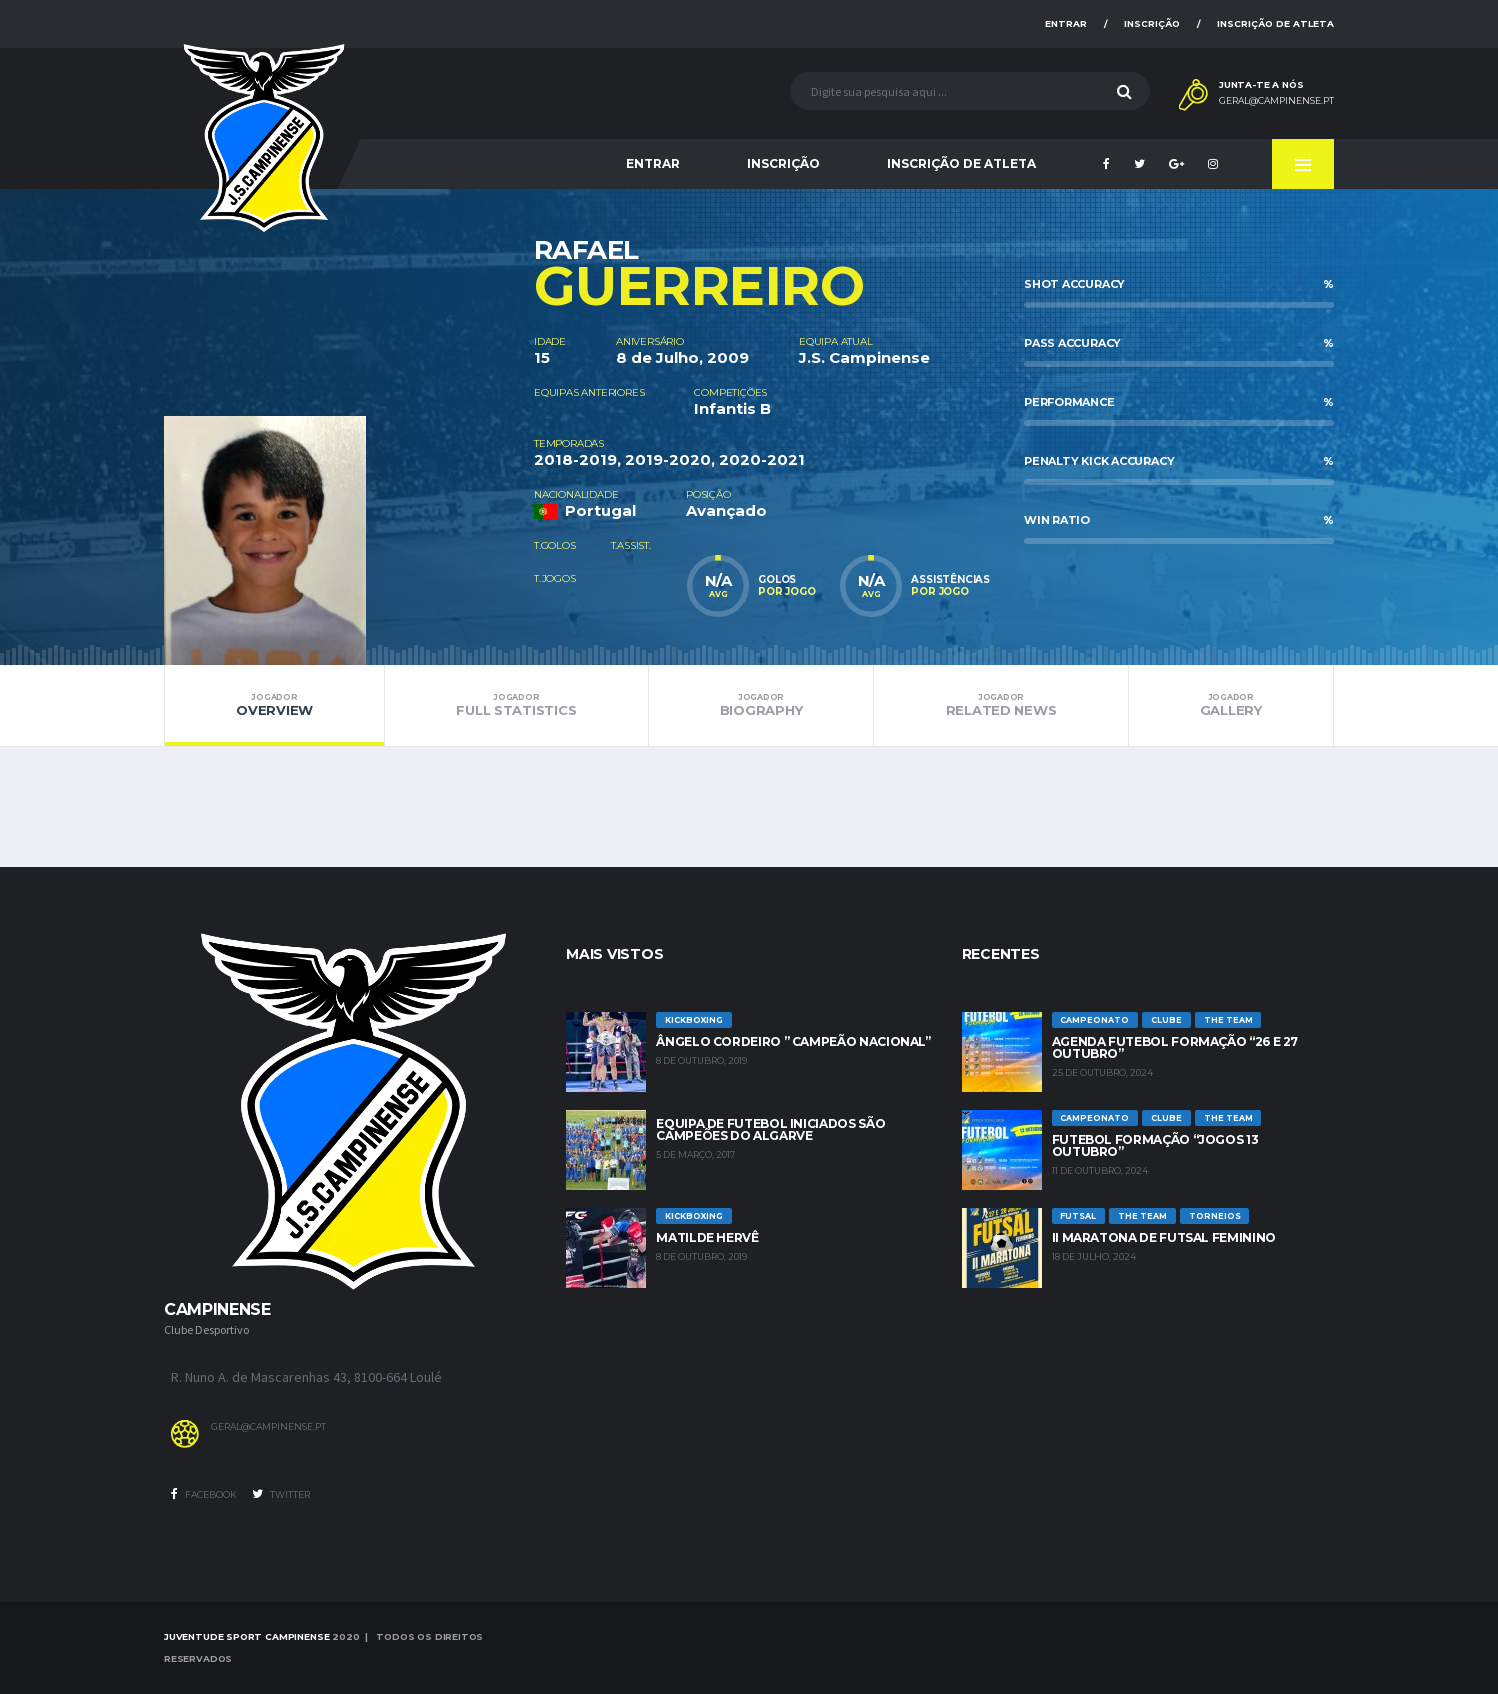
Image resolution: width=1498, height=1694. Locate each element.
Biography (761, 705)
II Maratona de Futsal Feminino (1164, 1237)
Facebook (204, 1494)
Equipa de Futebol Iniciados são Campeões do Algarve (770, 1129)
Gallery (1231, 705)
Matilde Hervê (707, 1237)
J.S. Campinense (864, 357)
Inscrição (1152, 23)
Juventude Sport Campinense (246, 1636)
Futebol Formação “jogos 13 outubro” (1155, 1145)
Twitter (281, 1494)
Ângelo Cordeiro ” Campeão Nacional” (793, 1041)
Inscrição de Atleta (1275, 23)
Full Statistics (516, 705)
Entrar (1066, 23)
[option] (349, 427)
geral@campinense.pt (1276, 101)
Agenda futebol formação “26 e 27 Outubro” (1175, 1047)
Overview (274, 705)
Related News (1000, 705)
